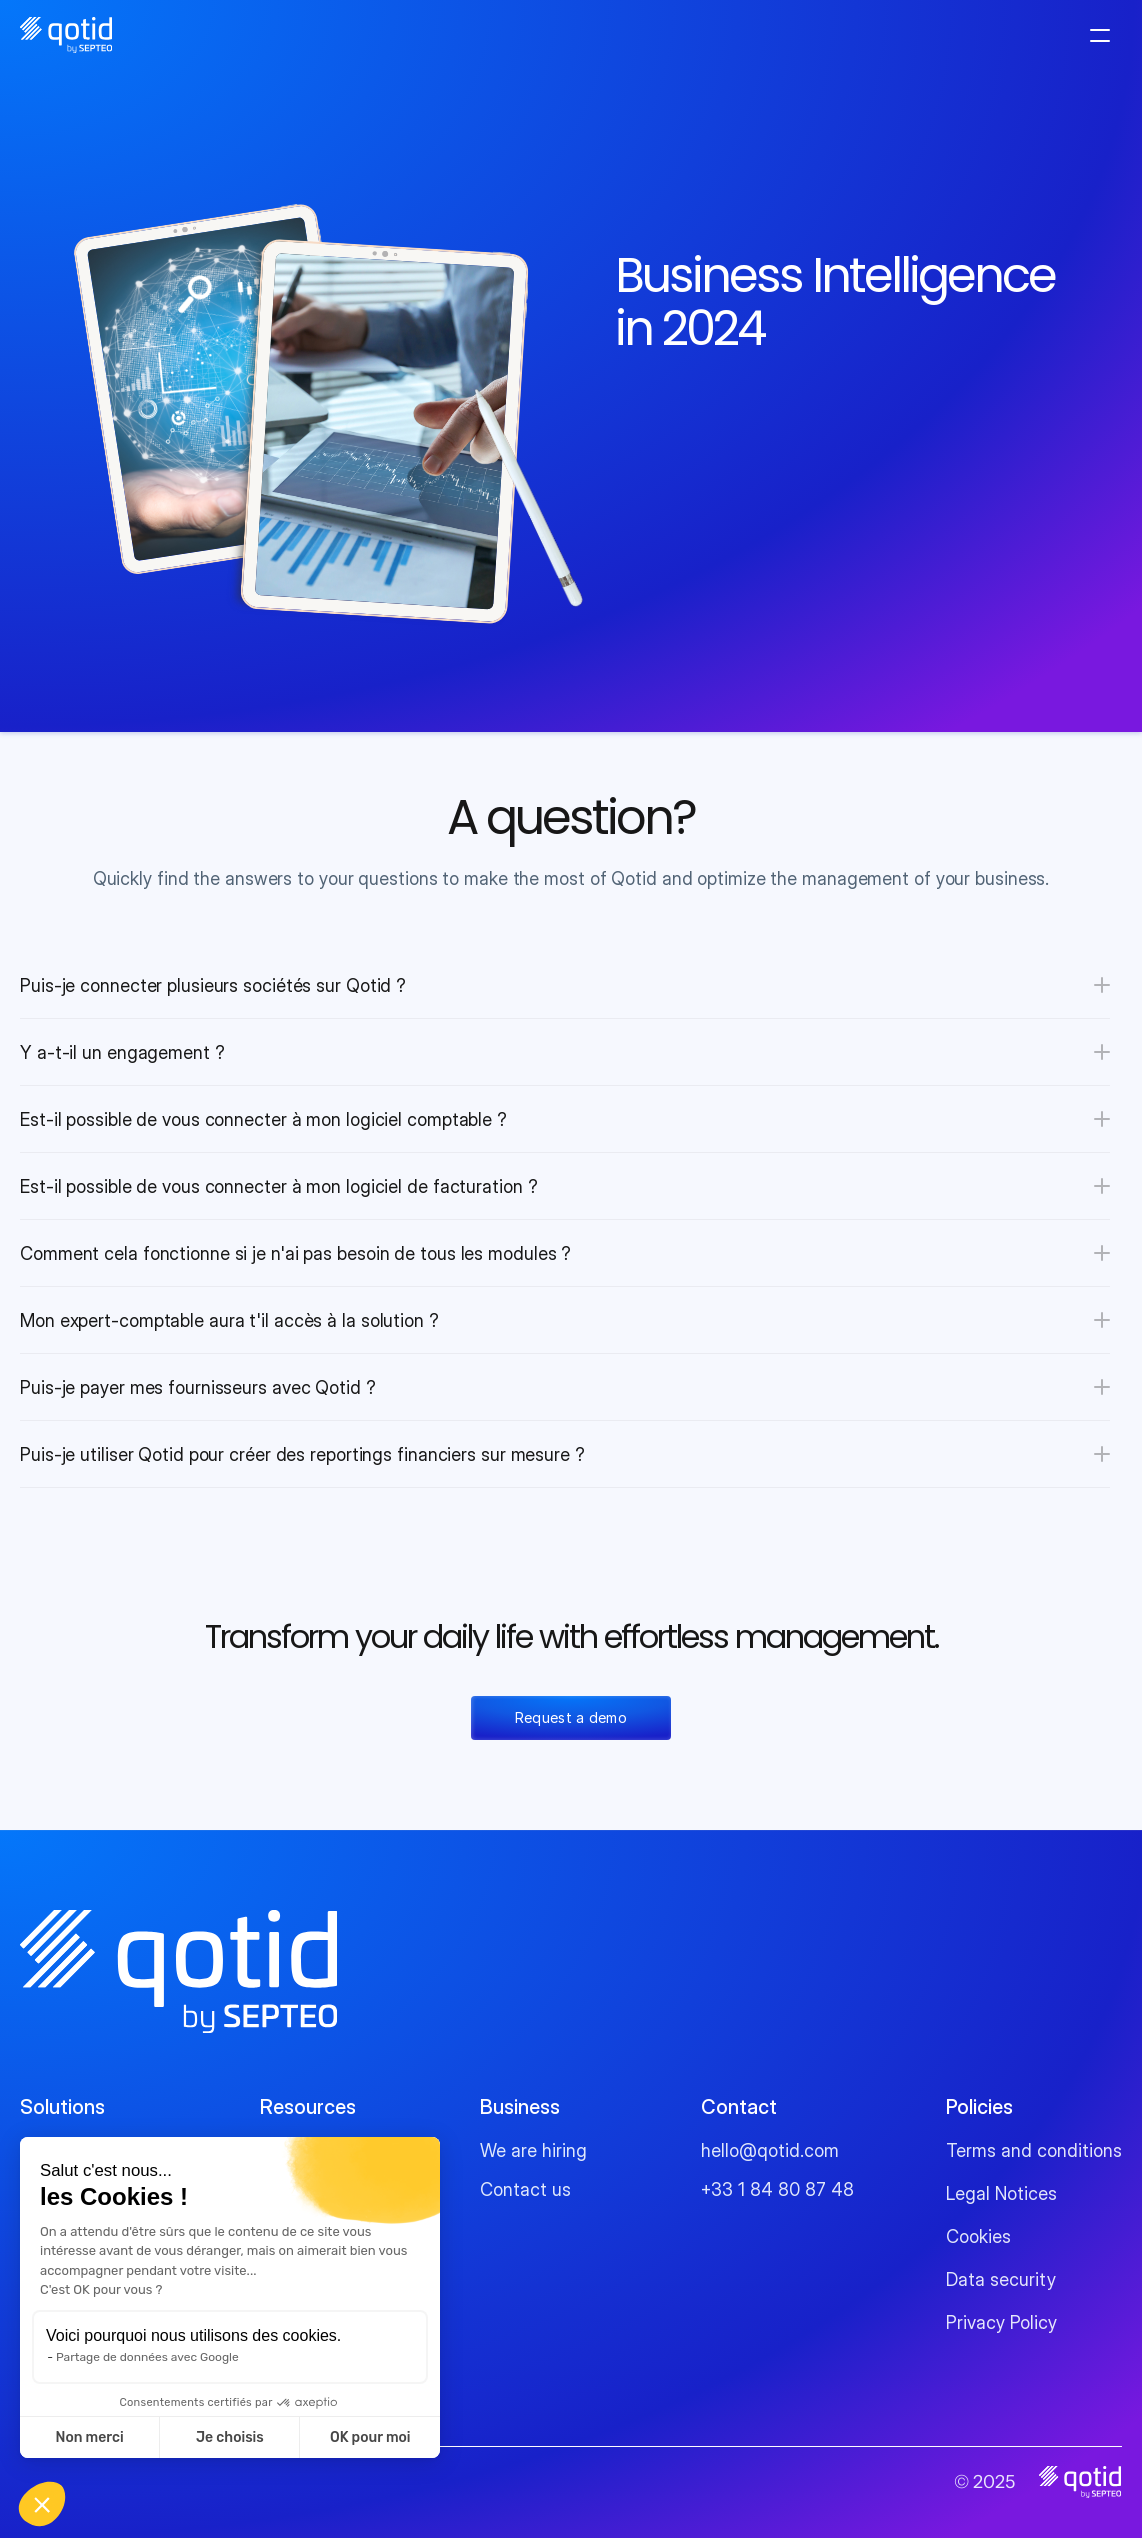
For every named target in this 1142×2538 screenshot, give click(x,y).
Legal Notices (1001, 2193)
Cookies (978, 2236)
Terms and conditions (1034, 2150)
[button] (42, 2504)
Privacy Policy (1001, 2322)
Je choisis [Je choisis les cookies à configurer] (230, 2437)
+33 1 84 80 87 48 (777, 2189)
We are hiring (533, 2150)
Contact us (525, 2189)
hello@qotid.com (770, 2150)
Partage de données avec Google (147, 2357)
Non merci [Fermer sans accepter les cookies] (89, 2437)
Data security (1001, 2279)
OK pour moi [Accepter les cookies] (370, 2437)
